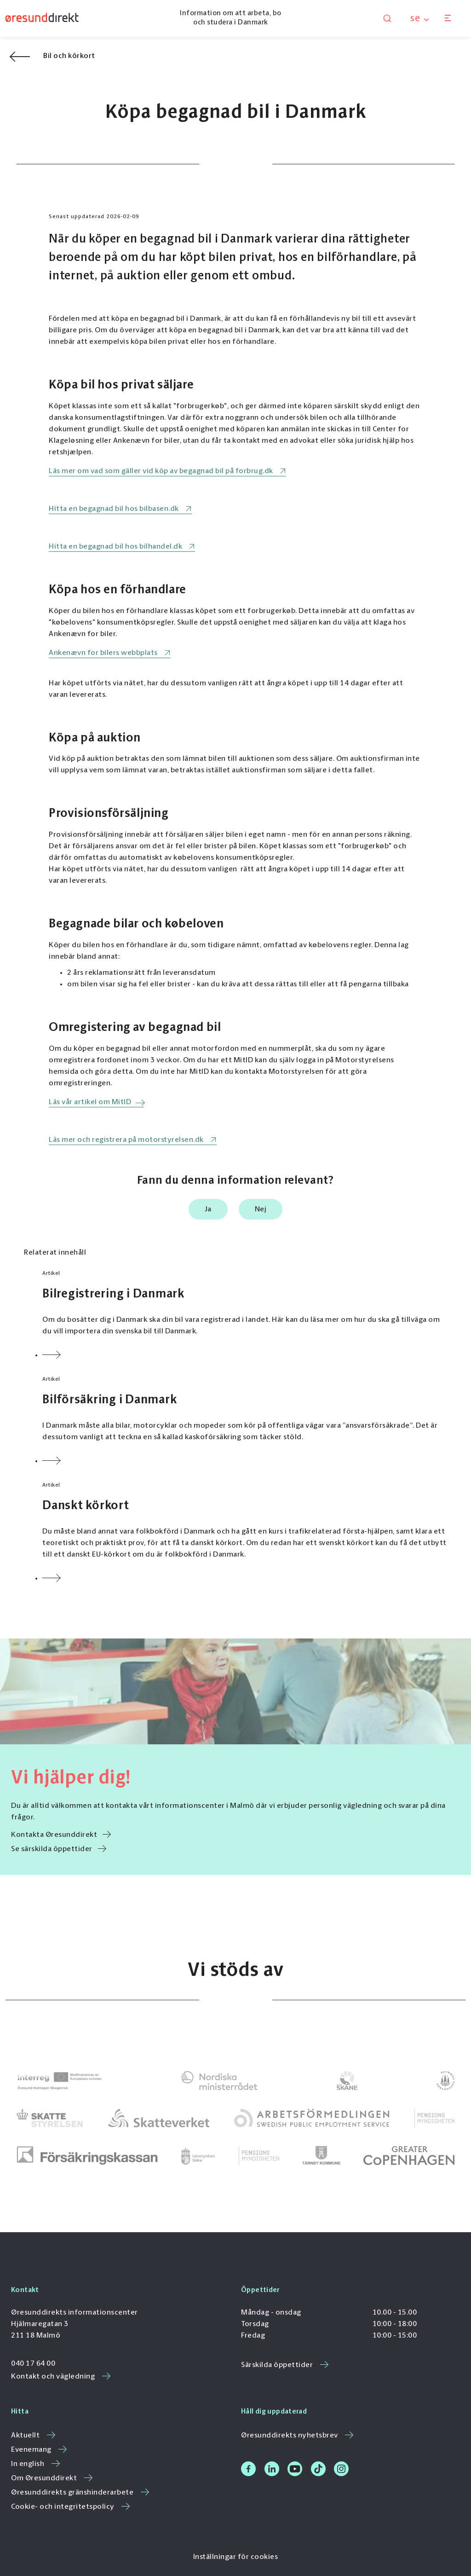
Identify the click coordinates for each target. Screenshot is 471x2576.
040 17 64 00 (33, 2364)
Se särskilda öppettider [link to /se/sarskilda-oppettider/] (58, 1849)
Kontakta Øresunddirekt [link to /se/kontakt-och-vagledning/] (61, 1835)
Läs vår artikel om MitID (90, 1102)
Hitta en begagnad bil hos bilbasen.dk (114, 509)
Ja (208, 1209)
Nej (261, 1209)
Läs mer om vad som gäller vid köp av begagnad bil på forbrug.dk (161, 471)
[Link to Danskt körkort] (244, 1533)
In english (35, 2464)
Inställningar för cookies (235, 2557)
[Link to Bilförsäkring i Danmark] (244, 1421)
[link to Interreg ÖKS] (59, 2080)
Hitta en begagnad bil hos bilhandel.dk (115, 546)
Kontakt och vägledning (60, 2376)
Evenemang (39, 2450)
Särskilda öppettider (284, 2365)
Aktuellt (33, 2435)
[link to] (219, 2080)
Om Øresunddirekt (51, 2478)
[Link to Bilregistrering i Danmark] (244, 1315)
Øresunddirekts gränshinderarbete (80, 2492)
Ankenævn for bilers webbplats (103, 653)
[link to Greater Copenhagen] (408, 2155)
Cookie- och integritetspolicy (70, 2507)
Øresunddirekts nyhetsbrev (297, 2435)
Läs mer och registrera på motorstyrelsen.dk (126, 1140)
